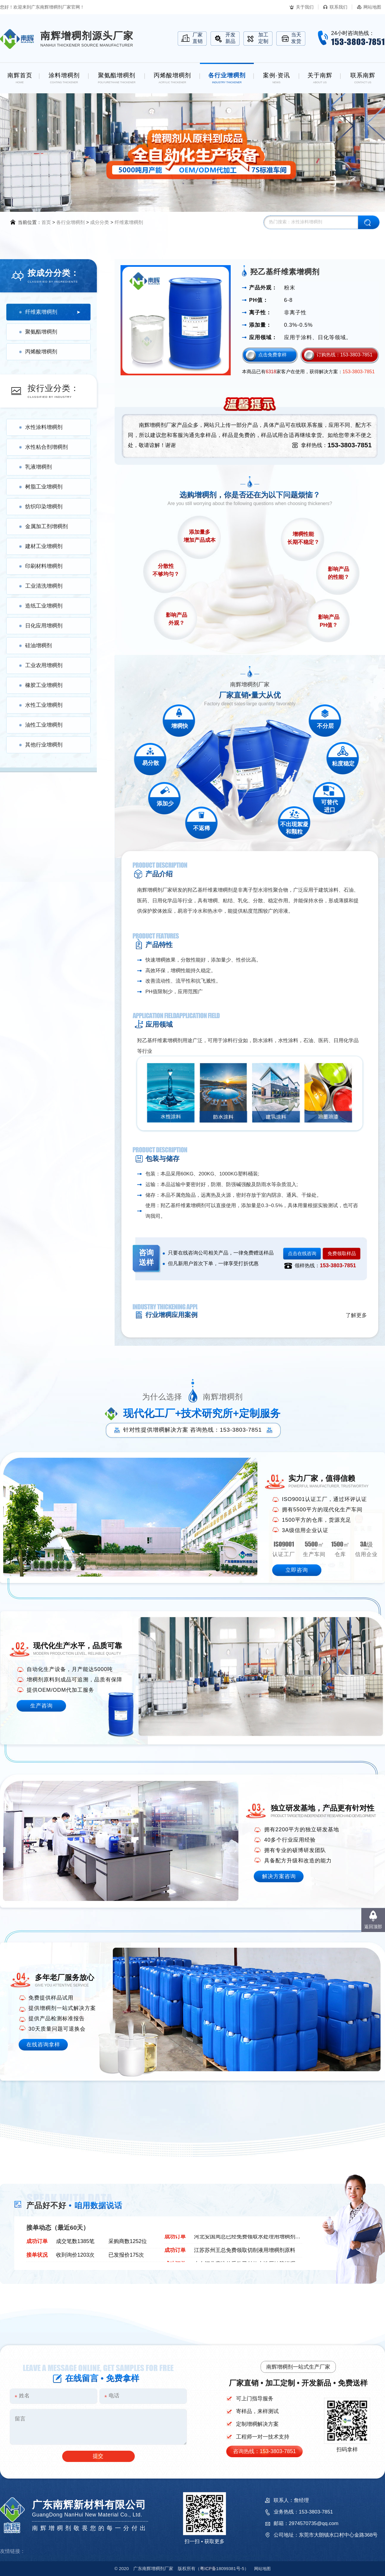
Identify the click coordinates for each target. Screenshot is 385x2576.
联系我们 (338, 6)
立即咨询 (296, 1570)
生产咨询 (41, 1706)
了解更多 (356, 1315)
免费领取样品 (342, 1253)
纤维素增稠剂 (129, 222)
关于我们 (305, 6)
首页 (46, 222)
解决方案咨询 (279, 1876)
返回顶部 (373, 1926)
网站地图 (372, 6)
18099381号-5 (222, 2568)
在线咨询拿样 (43, 2045)
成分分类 (99, 222)
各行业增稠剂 (70, 222)
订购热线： (345, 354)
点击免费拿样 (272, 354)
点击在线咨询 (302, 1253)
